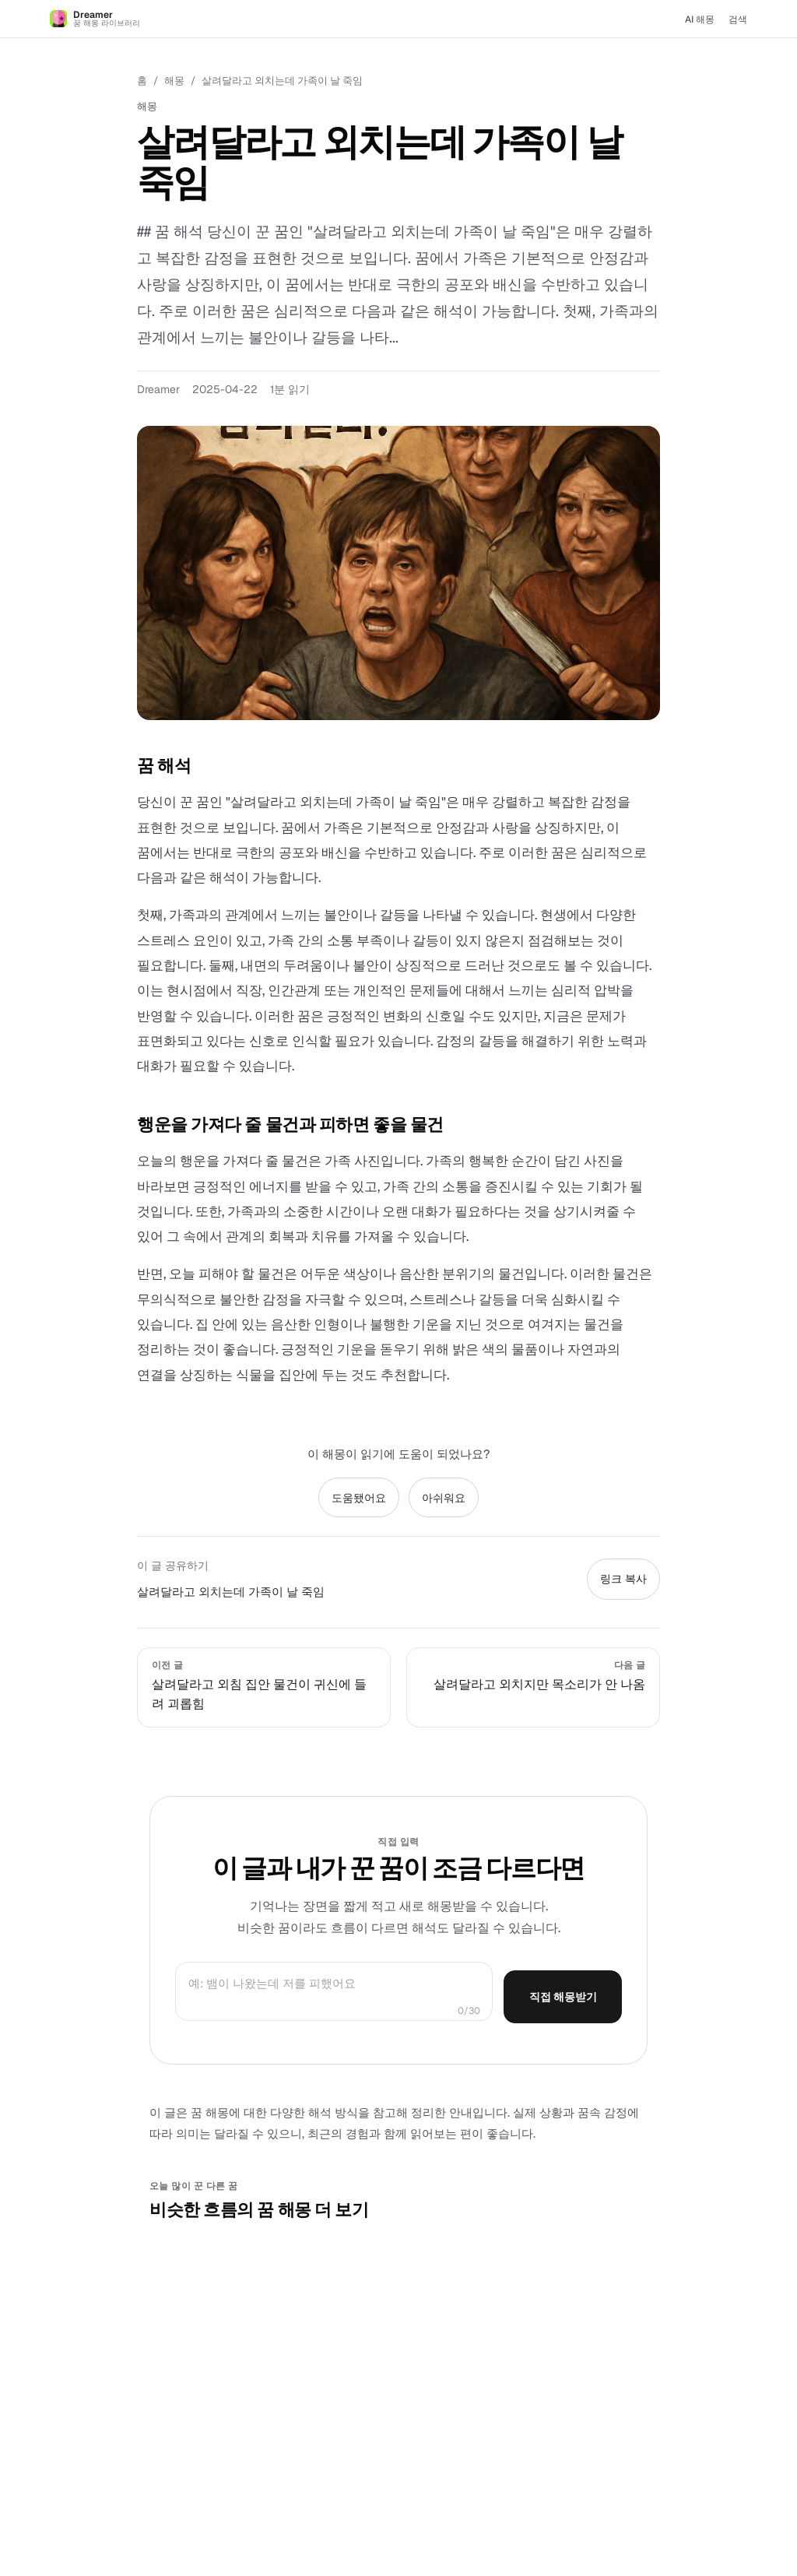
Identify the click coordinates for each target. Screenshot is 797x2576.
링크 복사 (623, 1579)
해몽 (174, 81)
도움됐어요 (359, 1498)
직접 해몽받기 (563, 1997)
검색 (738, 19)
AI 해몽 (699, 19)
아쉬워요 (443, 1498)
